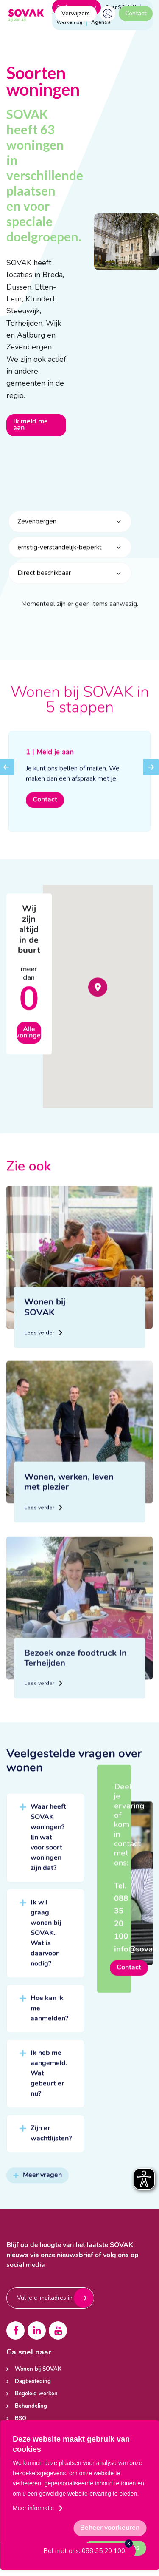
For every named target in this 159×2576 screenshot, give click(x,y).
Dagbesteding (33, 2381)
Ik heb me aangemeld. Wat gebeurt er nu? (49, 2083)
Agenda (101, 22)
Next (151, 783)
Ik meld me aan (30, 425)
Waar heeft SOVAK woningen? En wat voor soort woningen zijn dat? (48, 1847)
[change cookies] (109, 2528)
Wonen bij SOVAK (38, 2369)
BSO (20, 2418)
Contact (135, 13)
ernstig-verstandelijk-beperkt (59, 557)
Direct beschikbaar (44, 583)
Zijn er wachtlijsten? (51, 2143)
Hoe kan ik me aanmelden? (49, 2018)
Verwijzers (75, 13)
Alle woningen (29, 1042)
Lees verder (42, 1350)
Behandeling (31, 2406)
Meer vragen (37, 2184)
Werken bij (69, 22)
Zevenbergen (36, 531)
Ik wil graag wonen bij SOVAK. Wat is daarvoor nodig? (46, 1943)
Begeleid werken (36, 2394)
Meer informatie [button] (33, 2508)
